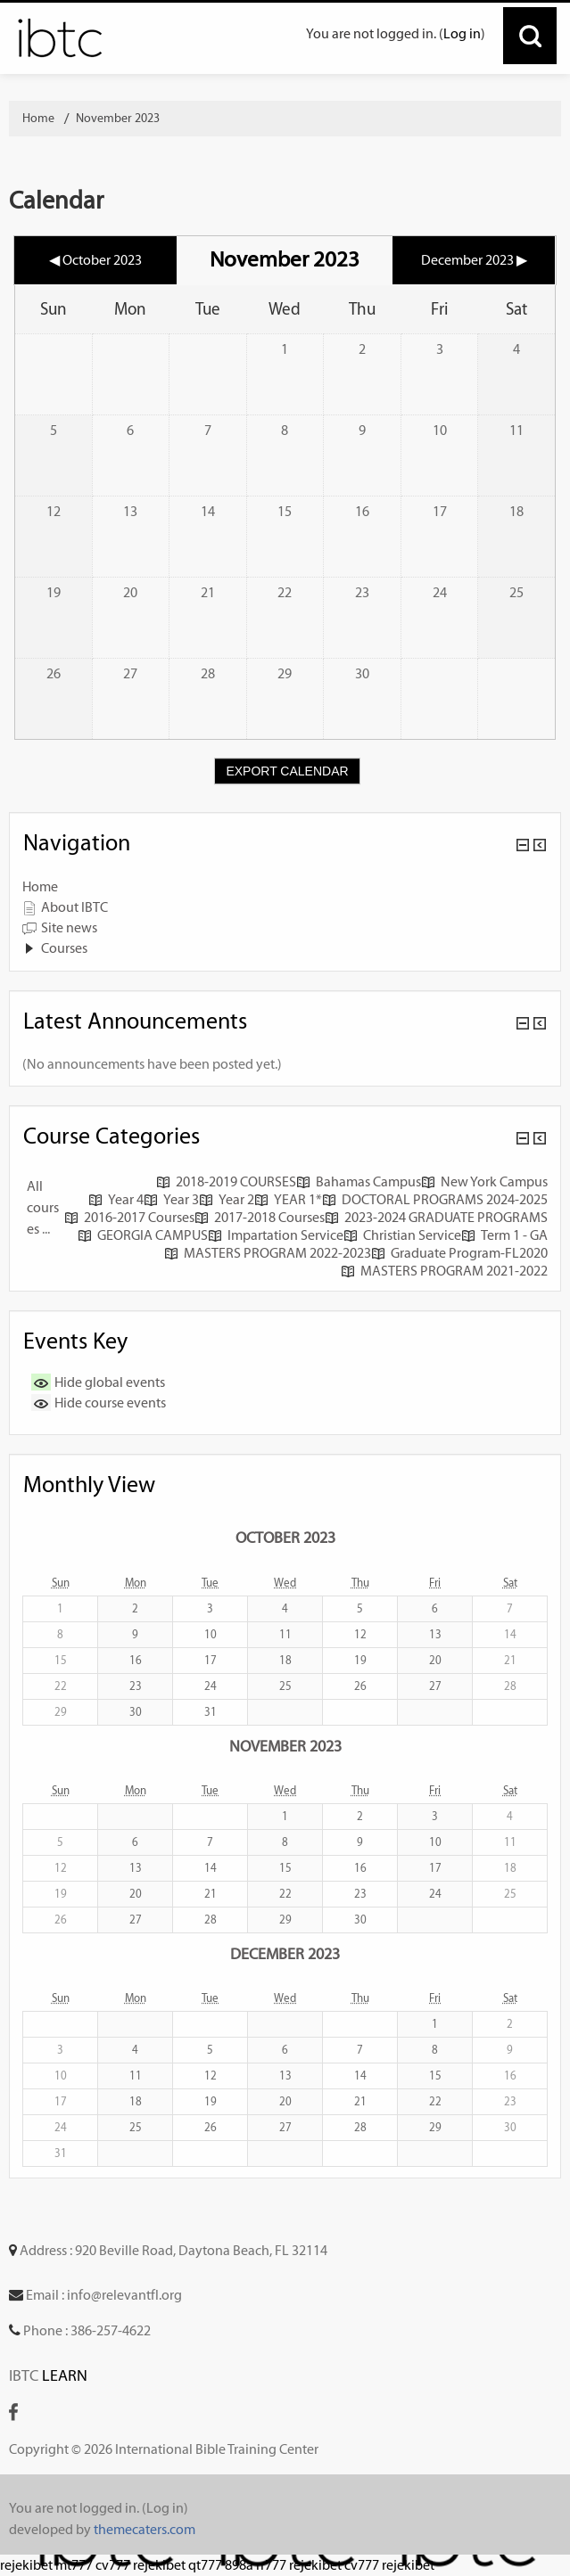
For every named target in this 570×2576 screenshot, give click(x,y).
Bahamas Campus (358, 1181)
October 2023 (285, 1537)
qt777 (205, 2564)
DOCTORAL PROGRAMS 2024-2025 (435, 1199)
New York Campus (484, 1181)
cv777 (112, 2564)
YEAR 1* (288, 1199)
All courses (43, 1207)
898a (239, 2564)
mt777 (74, 2564)
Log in (462, 33)
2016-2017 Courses (129, 1217)
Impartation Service (275, 1234)
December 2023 (285, 1953)
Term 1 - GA (504, 1234)
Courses (64, 947)
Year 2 (226, 1199)
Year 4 (116, 1199)
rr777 (271, 2564)
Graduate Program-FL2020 (459, 1252)
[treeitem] (285, 887)
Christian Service (402, 1234)
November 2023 (118, 118)
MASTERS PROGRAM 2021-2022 (444, 1270)
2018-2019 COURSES (226, 1181)
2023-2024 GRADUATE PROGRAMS (436, 1217)
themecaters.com (144, 2529)
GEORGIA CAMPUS (143, 1234)
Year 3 (171, 1199)
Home (40, 886)
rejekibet (26, 2564)
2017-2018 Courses (259, 1217)
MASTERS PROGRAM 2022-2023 (267, 1252)
